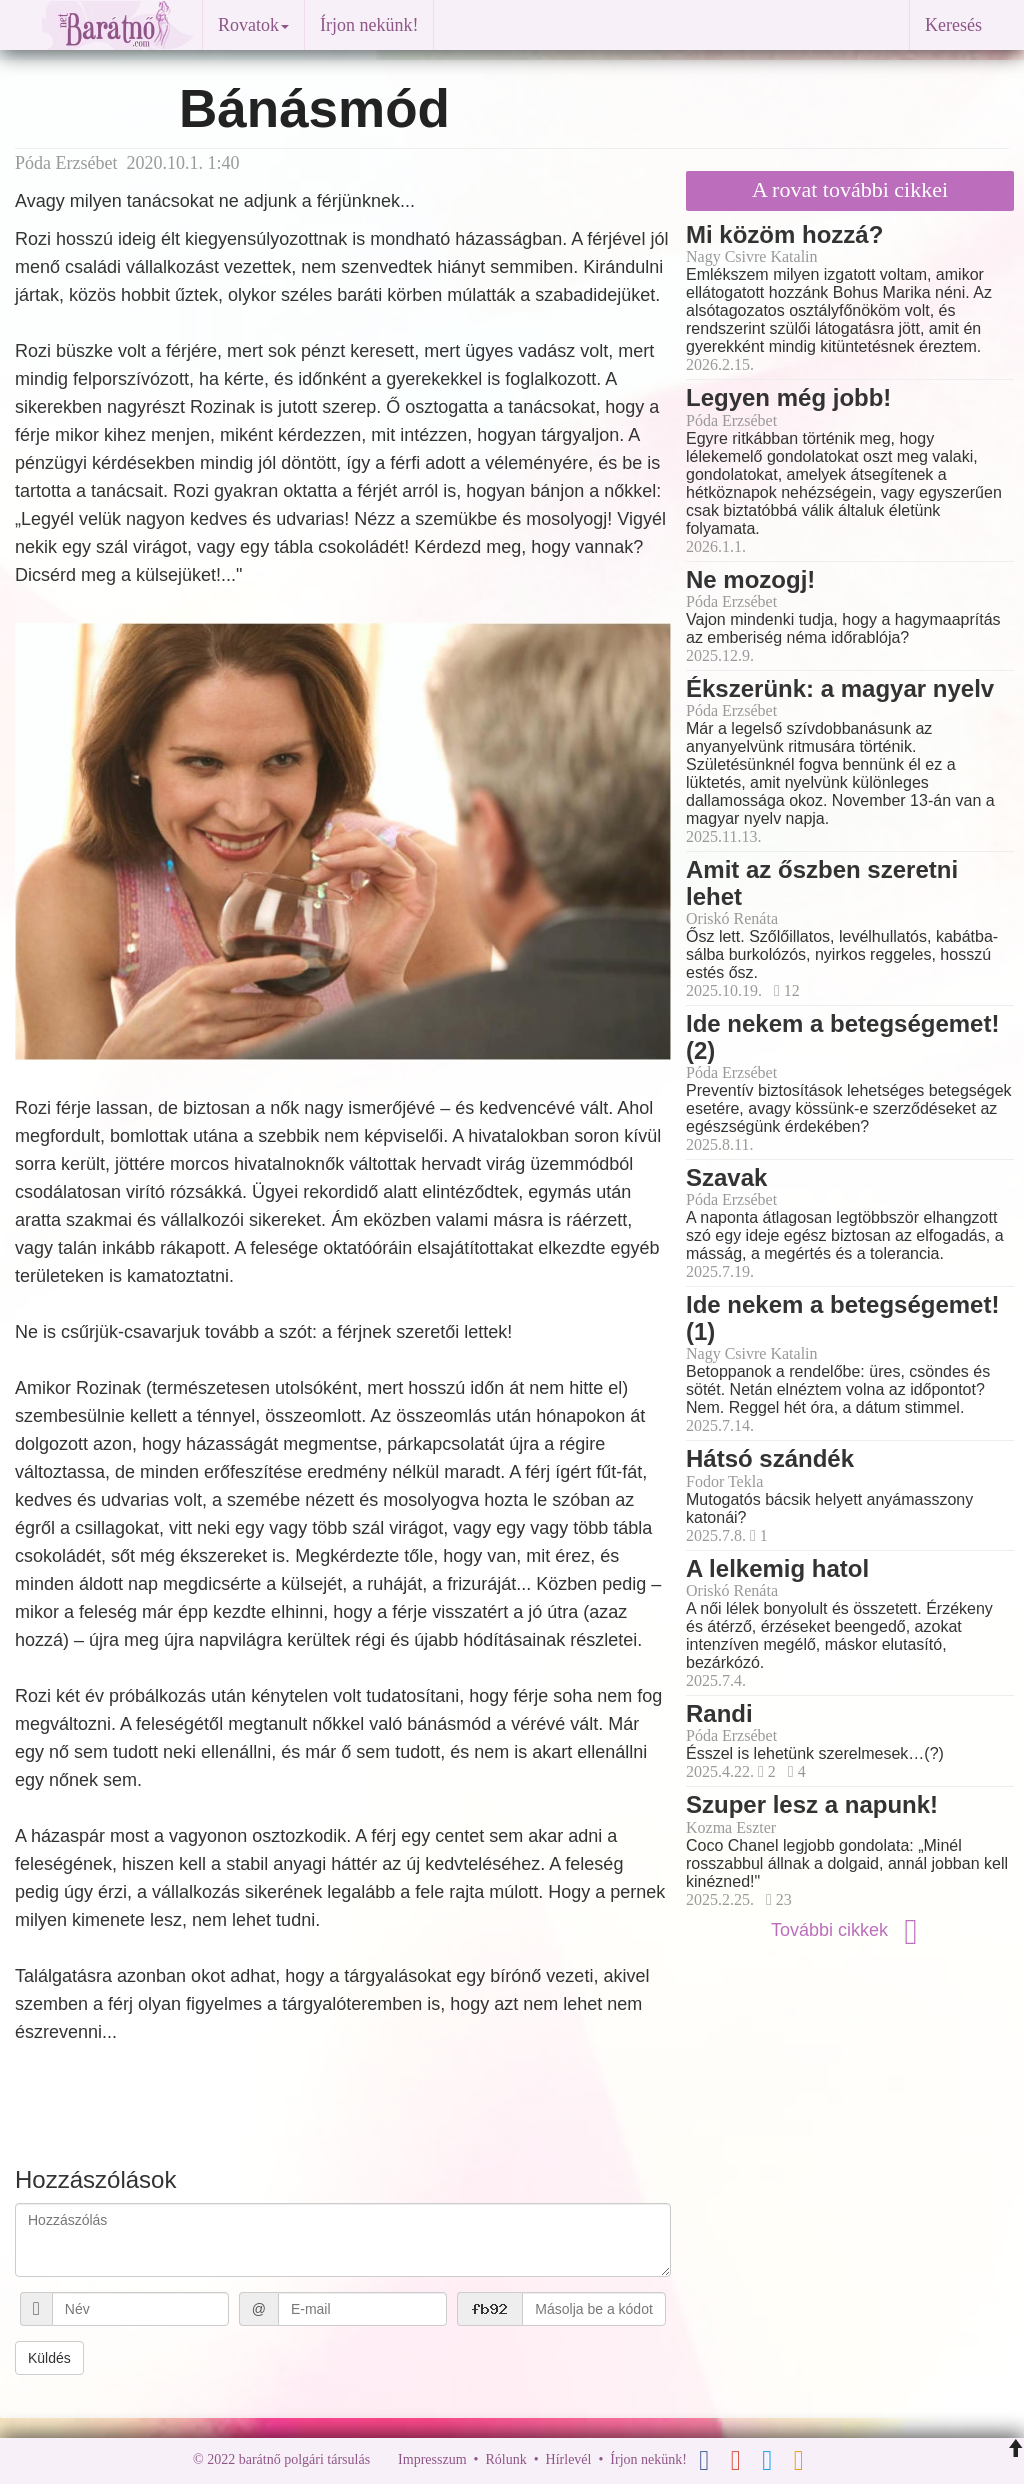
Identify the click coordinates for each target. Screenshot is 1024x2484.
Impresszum (432, 2460)
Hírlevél (569, 2460)
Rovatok (253, 25)
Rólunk (505, 2460)
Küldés (49, 2358)
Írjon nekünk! (369, 25)
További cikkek (850, 1930)
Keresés (953, 25)
